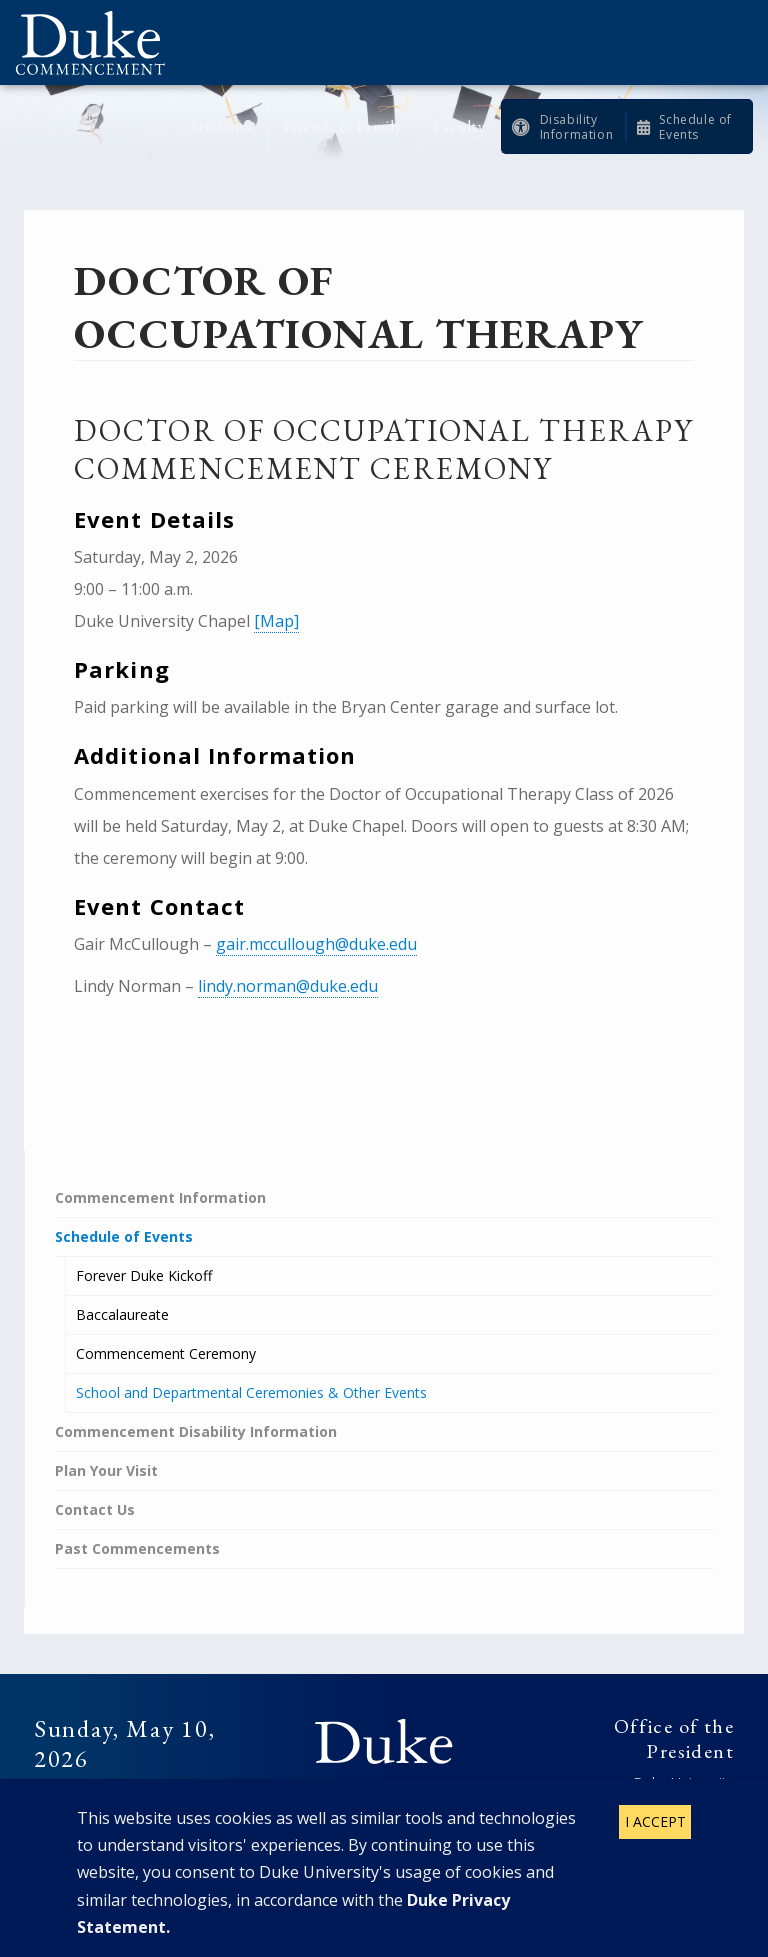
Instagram (404, 1810)
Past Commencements (137, 1548)
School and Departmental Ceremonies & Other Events (251, 1392)
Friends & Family (343, 126)
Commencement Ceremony (166, 1353)
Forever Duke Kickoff (144, 1275)
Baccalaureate (122, 1314)
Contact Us (95, 1509)
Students (221, 126)
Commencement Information (160, 1197)
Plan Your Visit (106, 1470)
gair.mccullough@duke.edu (316, 944)
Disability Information (577, 127)
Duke (384, 1743)
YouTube (445, 1810)
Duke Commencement (97, 42)
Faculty (459, 126)
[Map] (276, 621)
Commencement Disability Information (196, 1431)
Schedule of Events (695, 127)
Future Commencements (115, 1794)
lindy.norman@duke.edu (288, 986)
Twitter (364, 1810)
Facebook (323, 1810)
